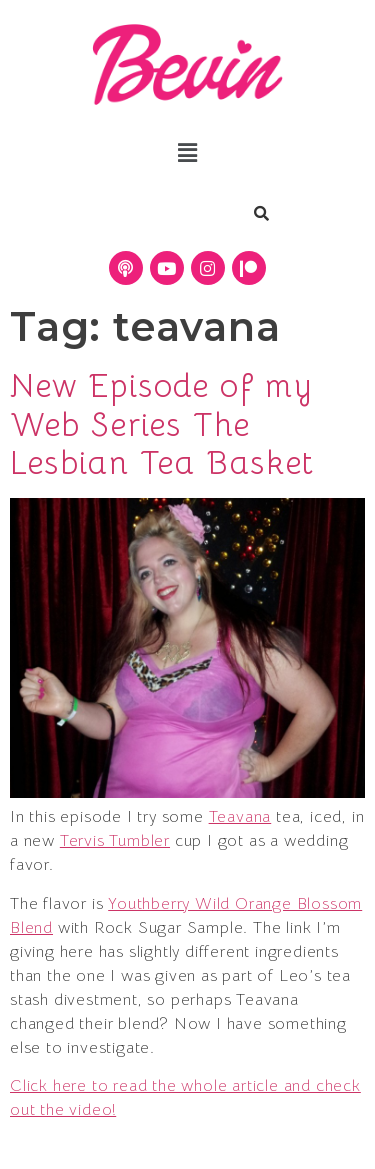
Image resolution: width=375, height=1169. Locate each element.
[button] (187, 153)
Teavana (240, 817)
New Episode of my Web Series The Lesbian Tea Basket (162, 424)
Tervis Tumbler (115, 841)
